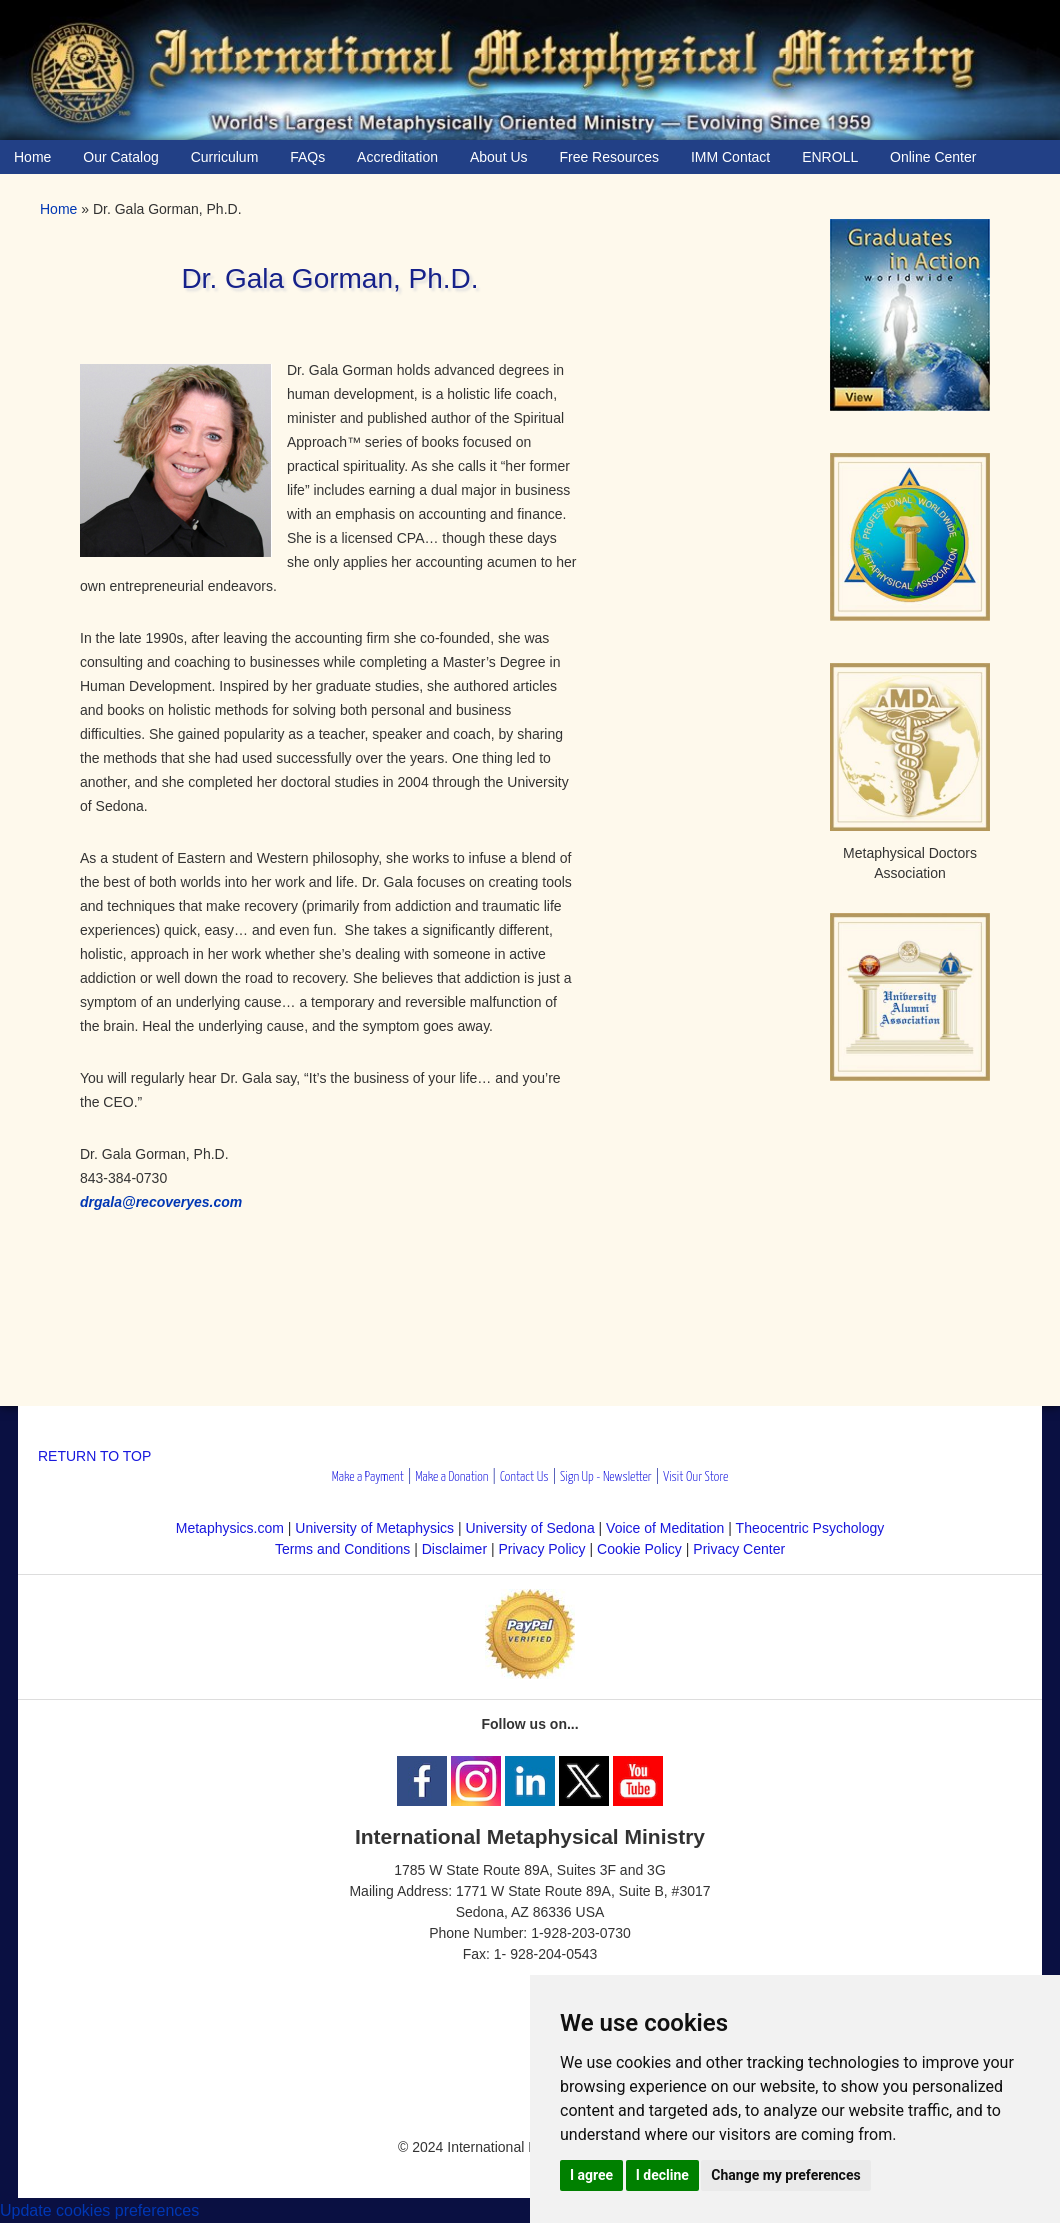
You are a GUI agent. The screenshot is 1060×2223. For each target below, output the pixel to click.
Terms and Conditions (342, 1549)
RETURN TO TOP (94, 1456)
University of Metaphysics (374, 1528)
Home (58, 209)
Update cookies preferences (99, 2210)
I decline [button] (662, 2175)
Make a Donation (451, 1477)
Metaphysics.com (232, 1528)
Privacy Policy (541, 1549)
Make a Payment (368, 1477)
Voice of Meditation (665, 1528)
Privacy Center (739, 1549)
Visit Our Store (695, 1477)
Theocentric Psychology (810, 1528)
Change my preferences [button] (785, 2175)
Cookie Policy (639, 1549)
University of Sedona (530, 1528)
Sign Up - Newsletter (606, 1477)
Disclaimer (454, 1549)
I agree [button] (591, 2175)
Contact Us (524, 1477)
